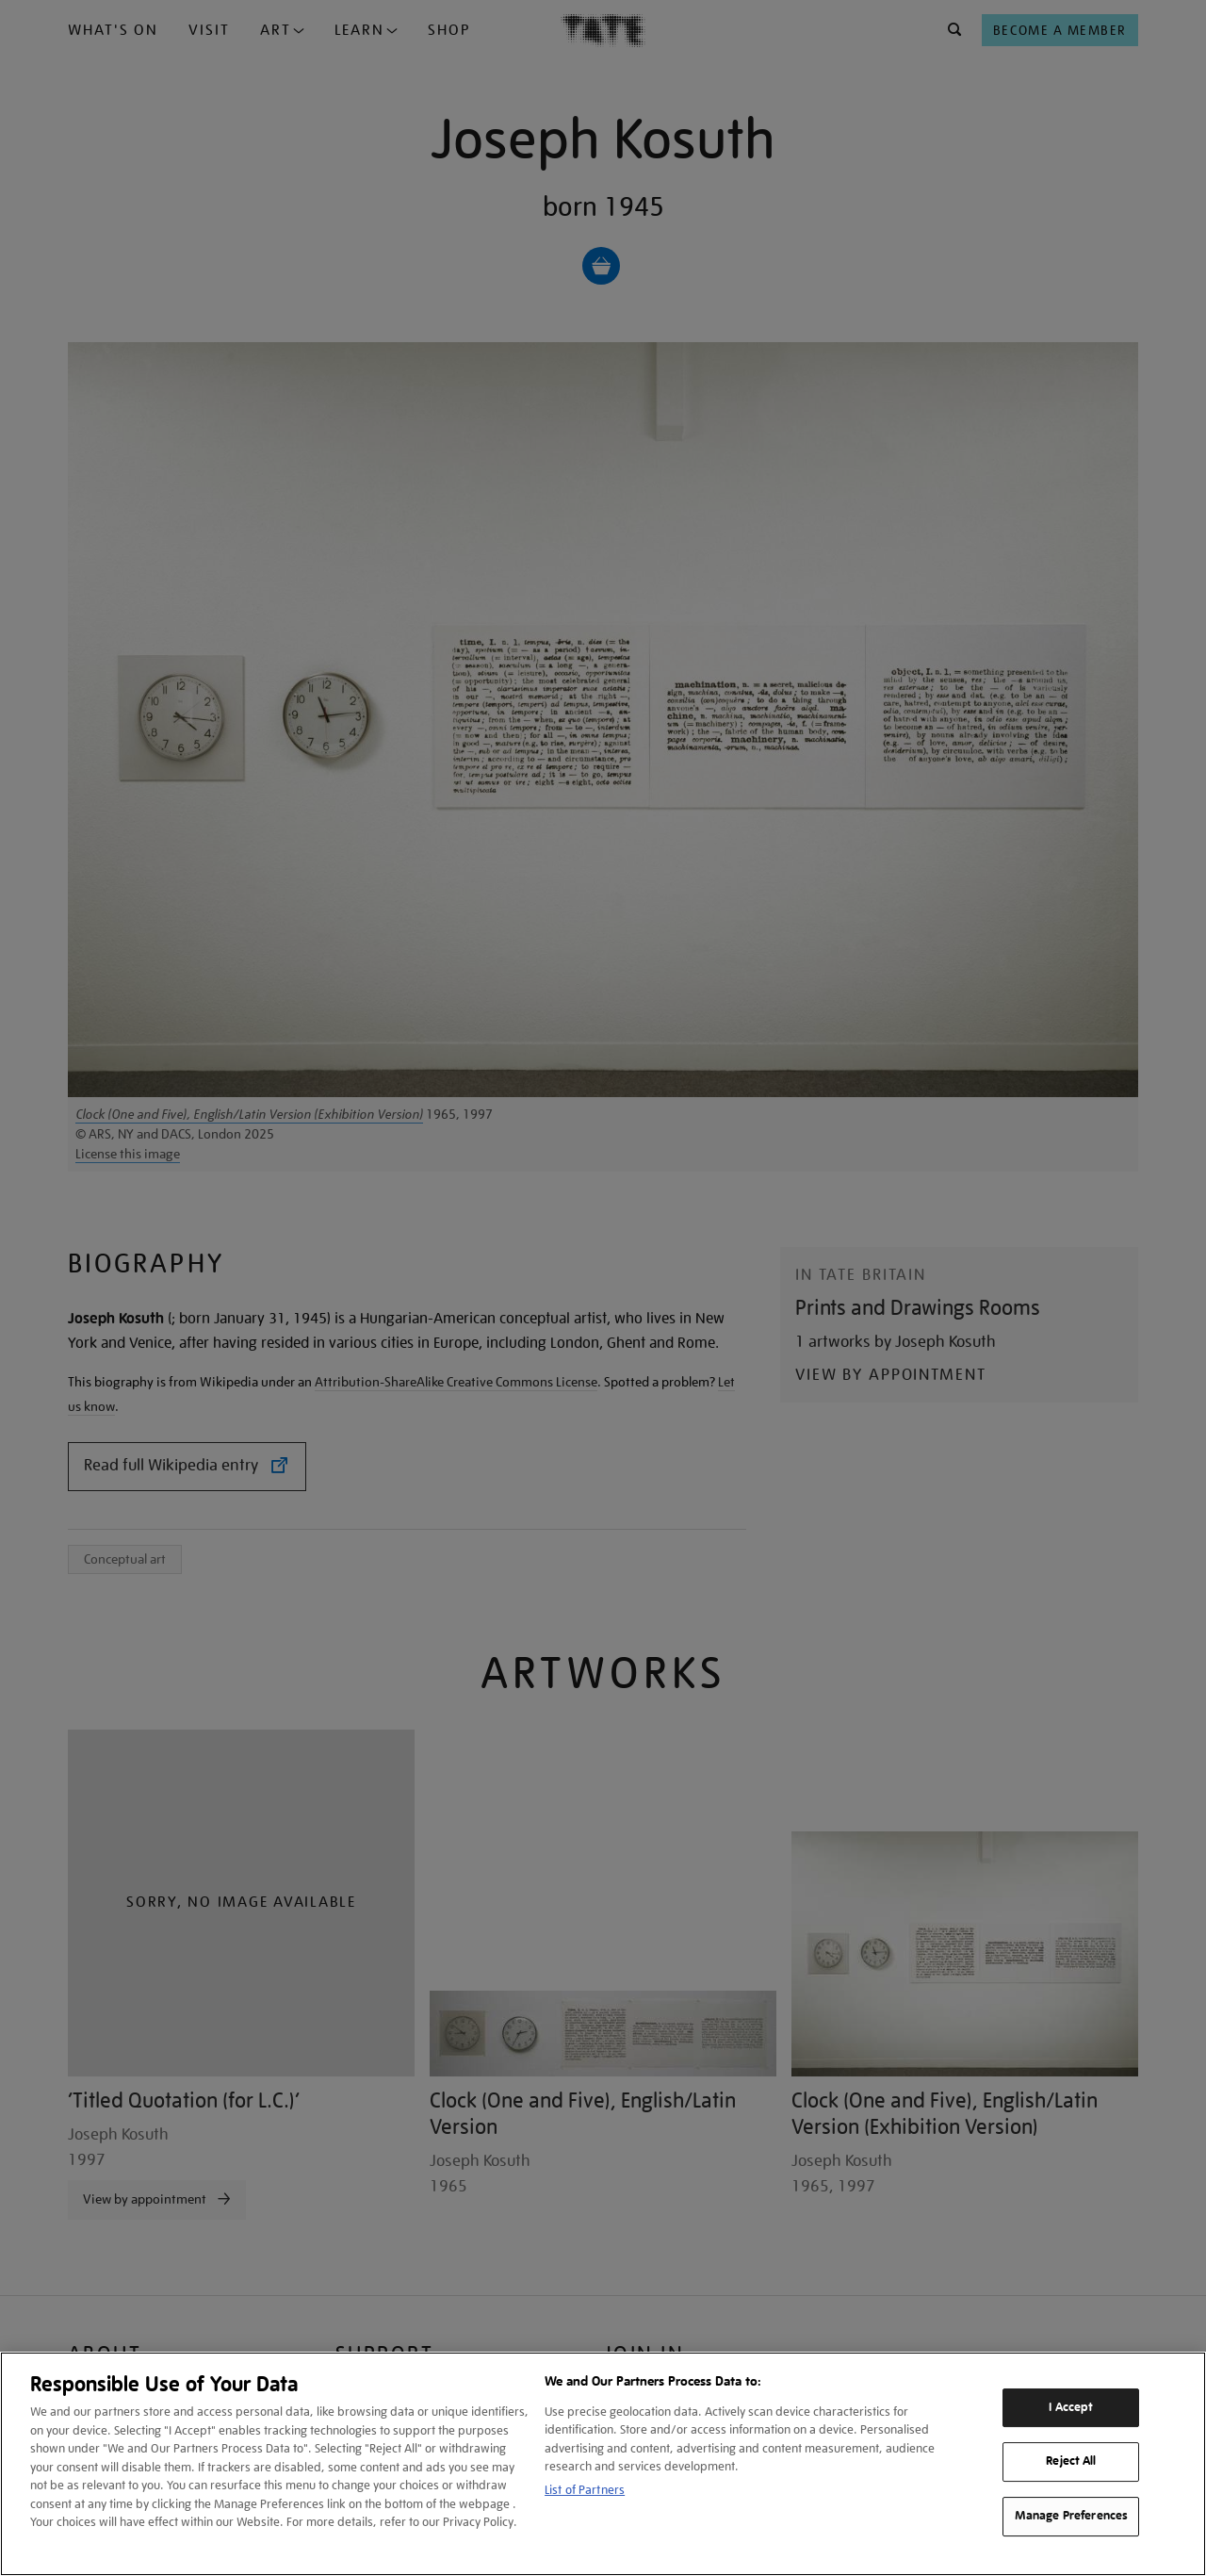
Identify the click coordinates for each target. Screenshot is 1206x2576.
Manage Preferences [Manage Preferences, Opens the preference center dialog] (1071, 2515)
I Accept (1071, 2407)
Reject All (1071, 2461)
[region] (603, 2464)
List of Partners (585, 2490)
